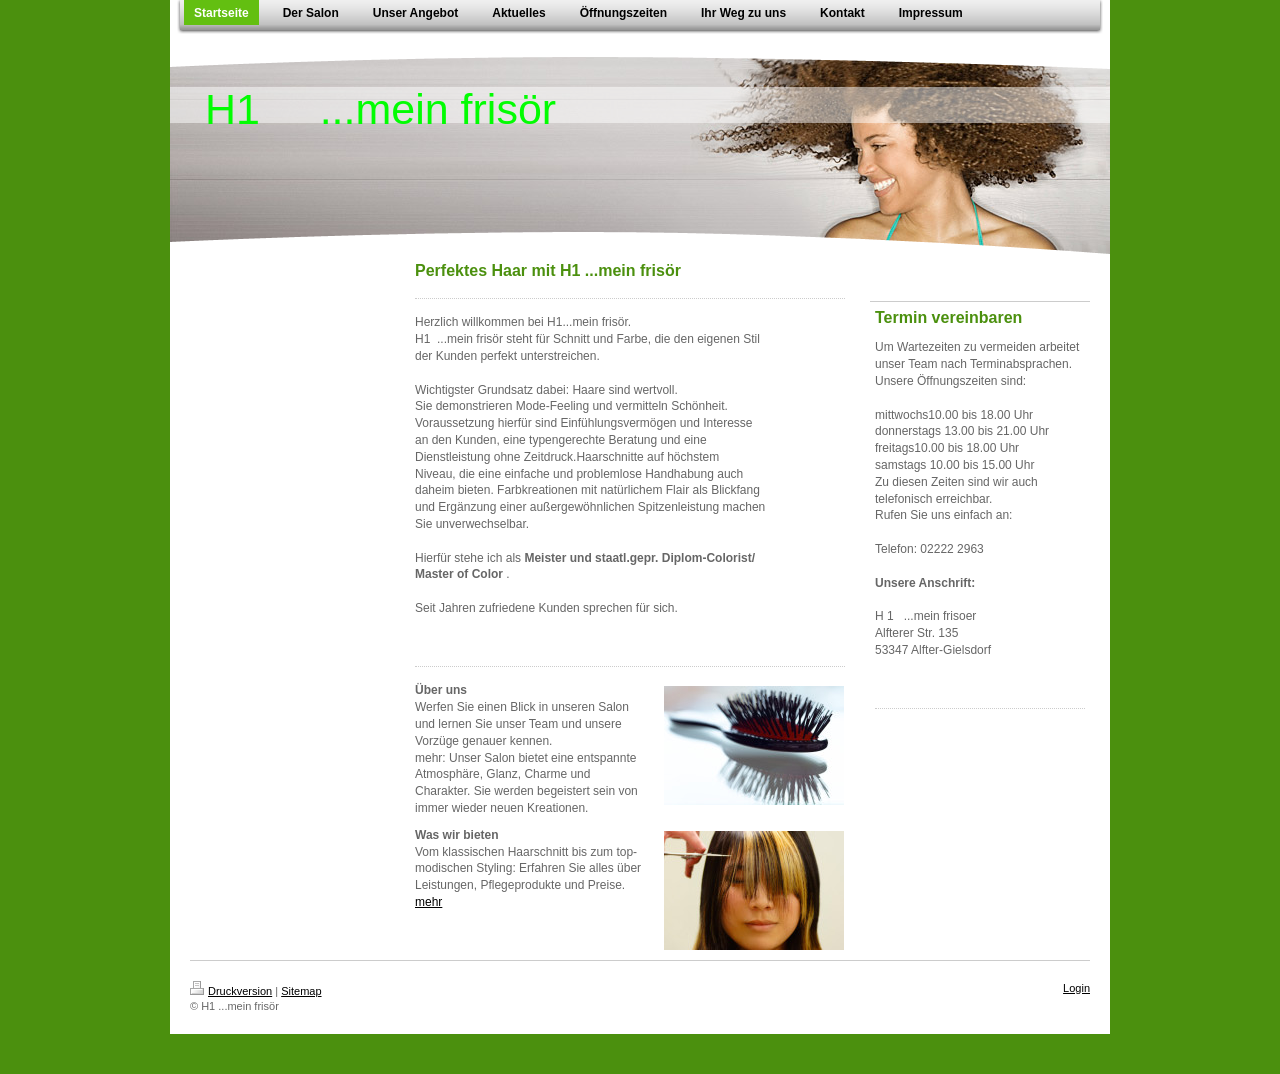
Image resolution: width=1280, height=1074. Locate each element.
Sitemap (301, 991)
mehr (428, 902)
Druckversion (231, 991)
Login (1076, 988)
